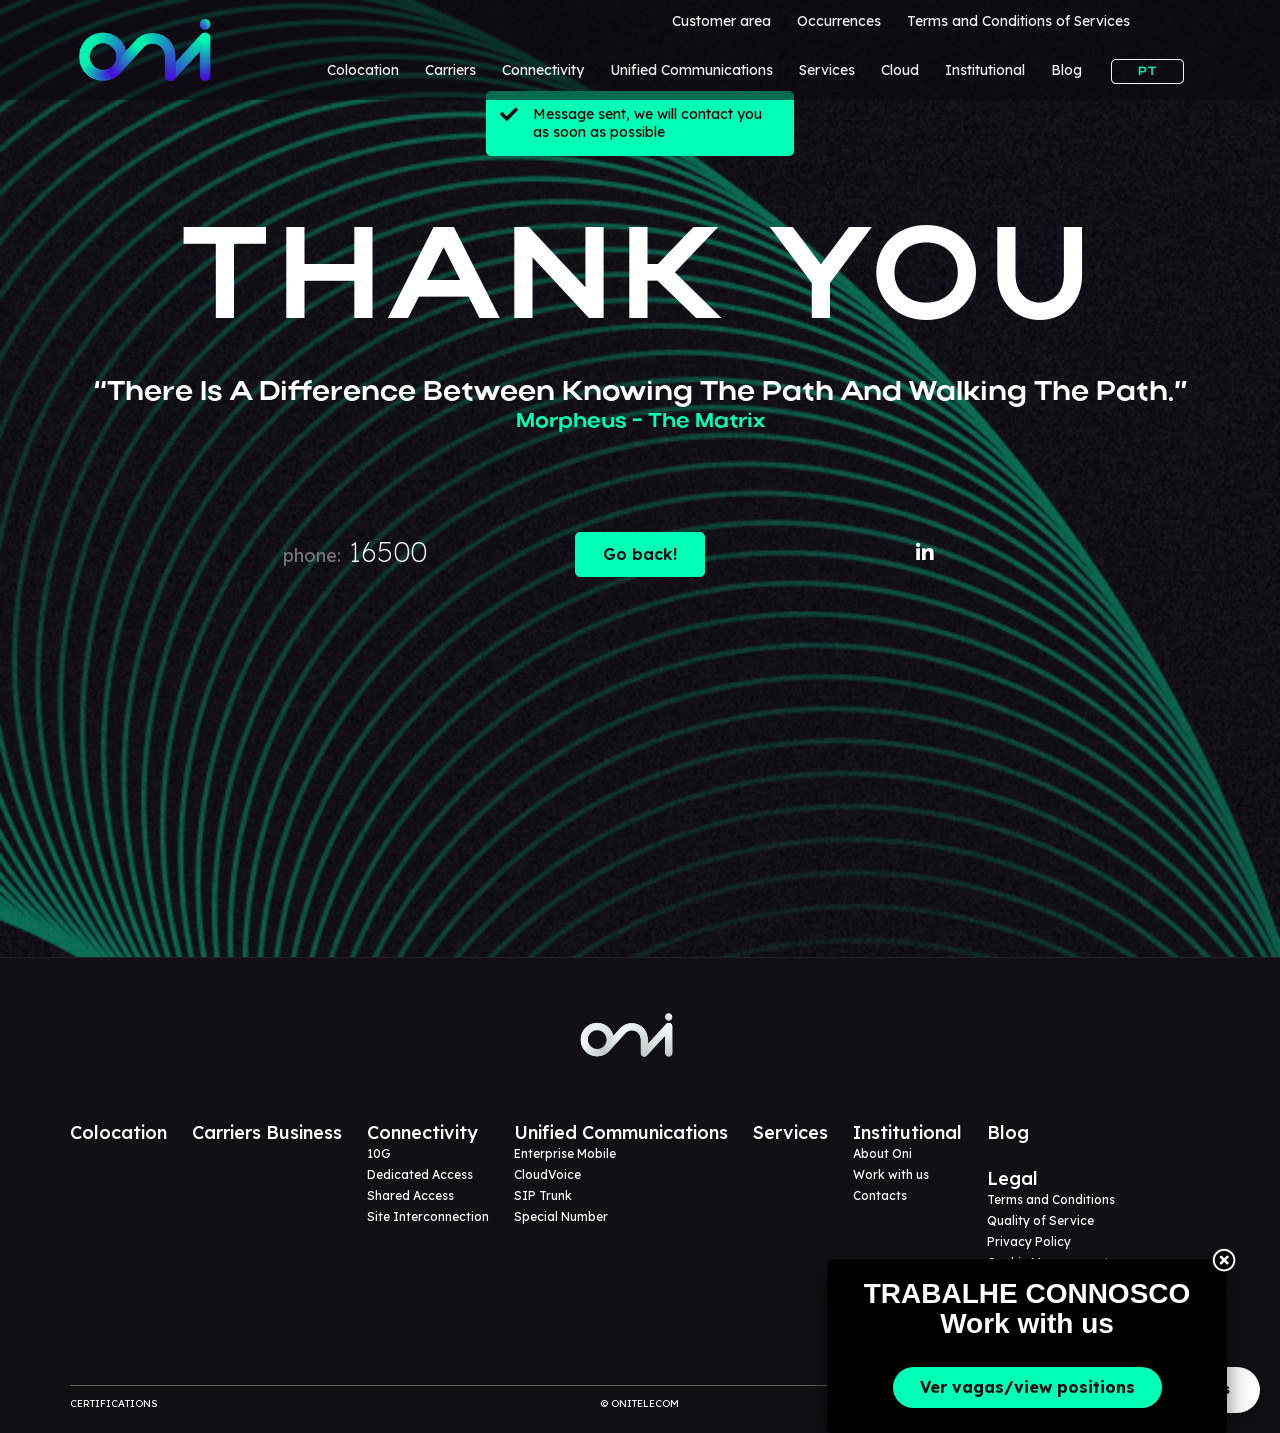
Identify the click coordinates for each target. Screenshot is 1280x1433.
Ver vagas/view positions (1027, 1387)
